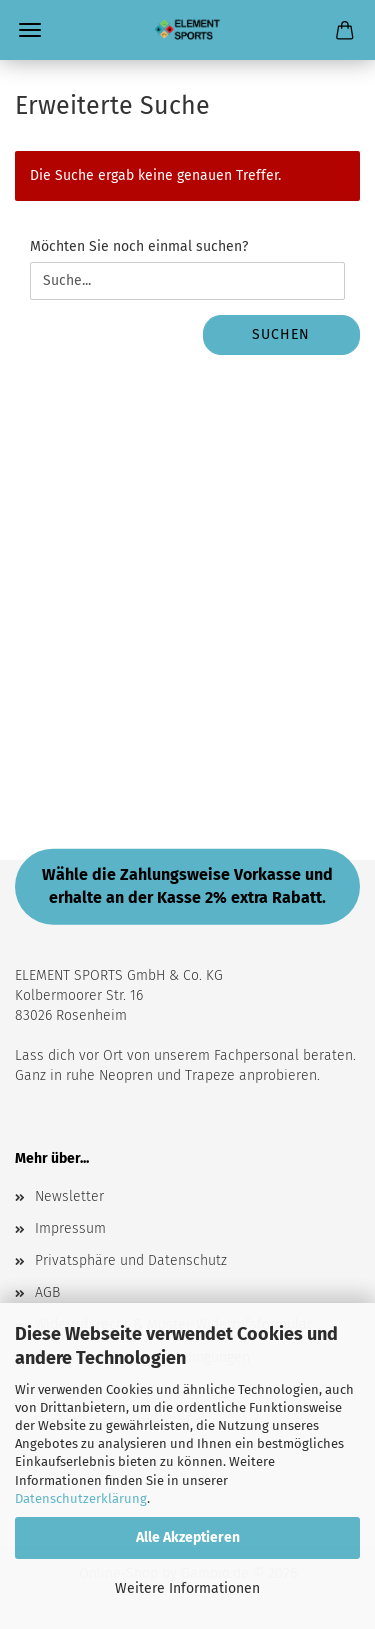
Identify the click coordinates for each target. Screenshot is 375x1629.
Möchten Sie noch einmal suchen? (139, 246)
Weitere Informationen (187, 1588)
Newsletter (69, 1196)
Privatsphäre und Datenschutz (131, 1260)
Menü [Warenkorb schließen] (30, 30)
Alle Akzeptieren (188, 1537)
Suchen (281, 334)
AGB (47, 1292)
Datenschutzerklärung (81, 1498)
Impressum (70, 1228)
